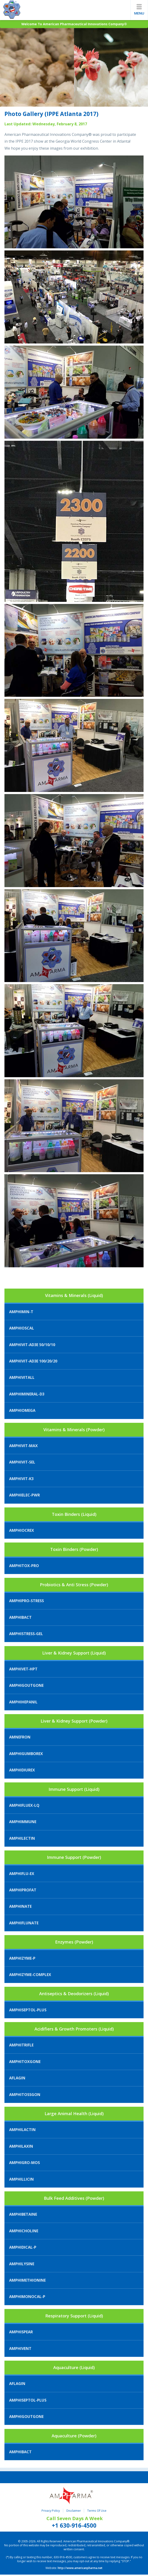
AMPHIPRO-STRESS (26, 1602)
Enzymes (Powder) (74, 1943)
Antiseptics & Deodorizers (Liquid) (74, 1995)
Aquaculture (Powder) (74, 2437)
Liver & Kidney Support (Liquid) (74, 1654)
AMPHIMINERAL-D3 (26, 1395)
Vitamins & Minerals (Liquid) (74, 1297)
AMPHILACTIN (22, 2131)
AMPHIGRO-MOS (24, 2164)
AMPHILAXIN (21, 2147)
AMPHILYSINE (21, 2265)
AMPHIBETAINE (23, 2215)
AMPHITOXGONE (25, 2063)
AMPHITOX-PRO (24, 1567)
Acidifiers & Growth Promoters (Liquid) (74, 2030)
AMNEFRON (19, 1738)
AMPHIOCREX (21, 1531)
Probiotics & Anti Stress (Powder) (74, 1586)
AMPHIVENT (20, 2349)
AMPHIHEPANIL (23, 1703)
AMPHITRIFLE (21, 2046)
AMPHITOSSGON (24, 2096)
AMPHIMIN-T (21, 1313)
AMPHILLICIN (21, 2180)
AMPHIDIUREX (22, 1771)
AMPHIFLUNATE (23, 1924)
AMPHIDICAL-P (22, 2248)
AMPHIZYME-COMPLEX (30, 1976)
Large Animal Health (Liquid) (74, 2115)
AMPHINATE (20, 1907)
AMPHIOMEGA (22, 1411)
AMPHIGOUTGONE (26, 1686)
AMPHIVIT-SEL (22, 1463)
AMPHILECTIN (22, 1839)
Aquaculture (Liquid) (74, 2369)
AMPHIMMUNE (22, 1823)
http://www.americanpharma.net (80, 2569)
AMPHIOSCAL (21, 1329)
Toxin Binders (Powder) (74, 1551)
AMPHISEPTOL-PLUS (27, 2011)
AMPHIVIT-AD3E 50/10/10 (32, 1346)
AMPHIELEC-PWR (24, 1496)
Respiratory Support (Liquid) (74, 2317)
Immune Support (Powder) (74, 1858)
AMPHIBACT (20, 1618)
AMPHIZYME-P (22, 1959)
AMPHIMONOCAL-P (27, 2298)
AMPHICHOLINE (23, 2232)
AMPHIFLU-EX (21, 1875)
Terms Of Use (96, 2512)
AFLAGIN (17, 2079)
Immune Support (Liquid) (74, 1790)
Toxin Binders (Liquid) (74, 1515)
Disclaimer (73, 2512)
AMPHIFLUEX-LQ (24, 1806)
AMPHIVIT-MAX (23, 1447)
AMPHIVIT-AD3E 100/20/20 (33, 1362)
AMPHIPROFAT (22, 1891)
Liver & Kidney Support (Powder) (74, 1722)
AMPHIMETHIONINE (27, 2281)
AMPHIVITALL (21, 1378)
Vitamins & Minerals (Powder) (74, 1431)
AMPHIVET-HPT (23, 1670)
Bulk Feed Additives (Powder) (74, 2199)
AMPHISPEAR (21, 2333)
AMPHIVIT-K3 (21, 1480)
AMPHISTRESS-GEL (26, 1635)
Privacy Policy (51, 2512)
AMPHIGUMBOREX (26, 1755)
